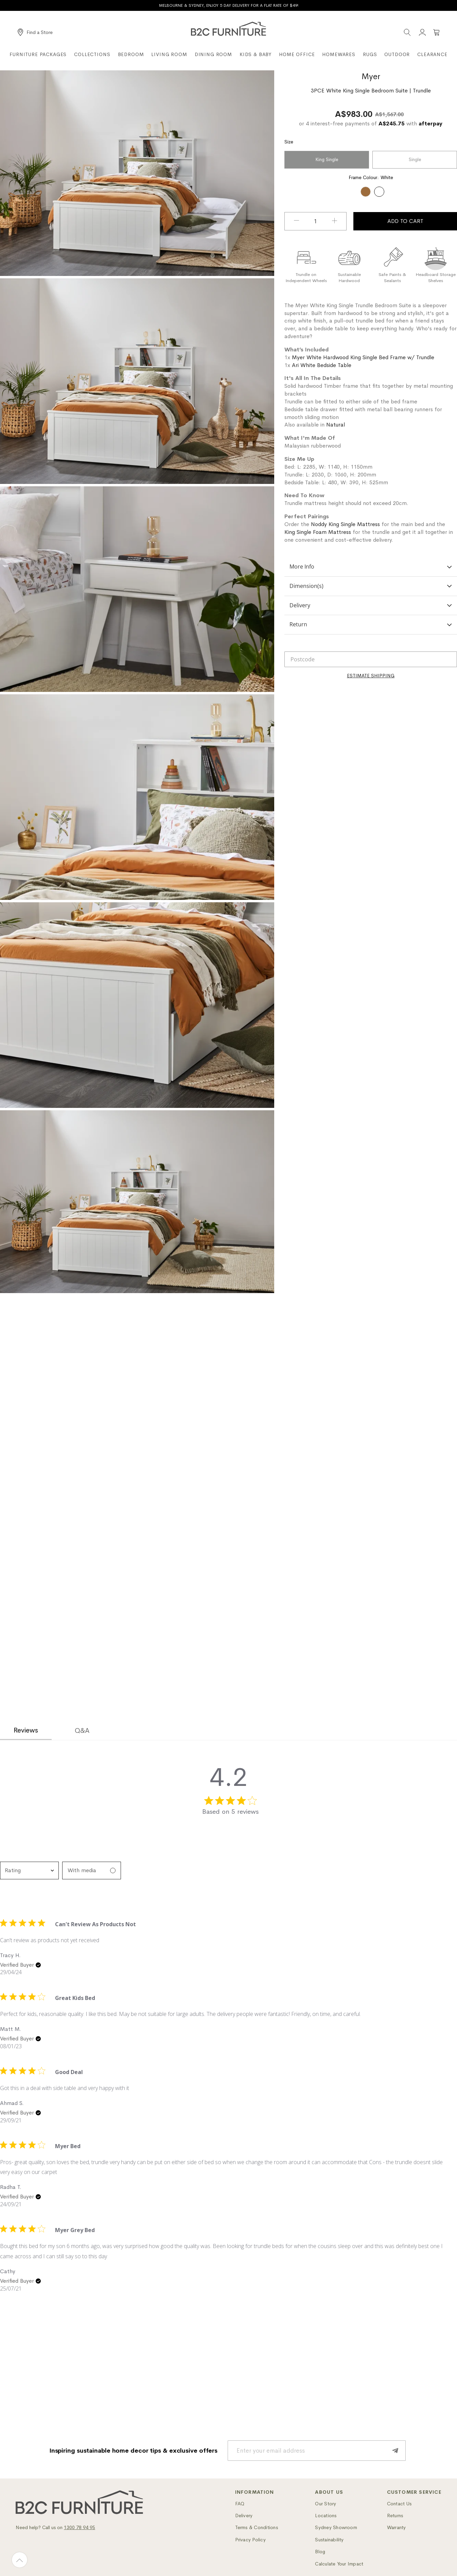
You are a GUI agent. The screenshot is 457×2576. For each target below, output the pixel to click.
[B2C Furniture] (228, 29)
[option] (366, 192)
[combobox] (29, 1870)
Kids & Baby (255, 54)
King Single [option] (326, 159)
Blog (320, 2551)
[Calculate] (370, 675)
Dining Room (213, 54)
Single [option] (415, 159)
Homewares (338, 54)
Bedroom (131, 54)
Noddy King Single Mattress (345, 524)
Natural (335, 424)
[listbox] (370, 160)
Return (370, 624)
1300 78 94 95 (79, 2527)
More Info (370, 566)
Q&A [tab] (82, 1730)
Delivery (370, 605)
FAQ (240, 2504)
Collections (92, 54)
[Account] (422, 32)
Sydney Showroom (336, 2527)
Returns (395, 2515)
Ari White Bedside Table (321, 365)
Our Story (325, 2504)
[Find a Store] (35, 32)
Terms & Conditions (256, 2527)
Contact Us (399, 2504)
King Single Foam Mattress (317, 532)
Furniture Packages (38, 54)
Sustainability (329, 2540)
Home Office (297, 54)
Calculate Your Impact (339, 2564)
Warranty (396, 2527)
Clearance (432, 54)
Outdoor (397, 54)
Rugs (370, 54)
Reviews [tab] (26, 1730)
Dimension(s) (370, 586)
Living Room (169, 54)
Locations (325, 2515)
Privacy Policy (250, 2540)
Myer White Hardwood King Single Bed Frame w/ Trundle (363, 357)
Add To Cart (405, 221)
